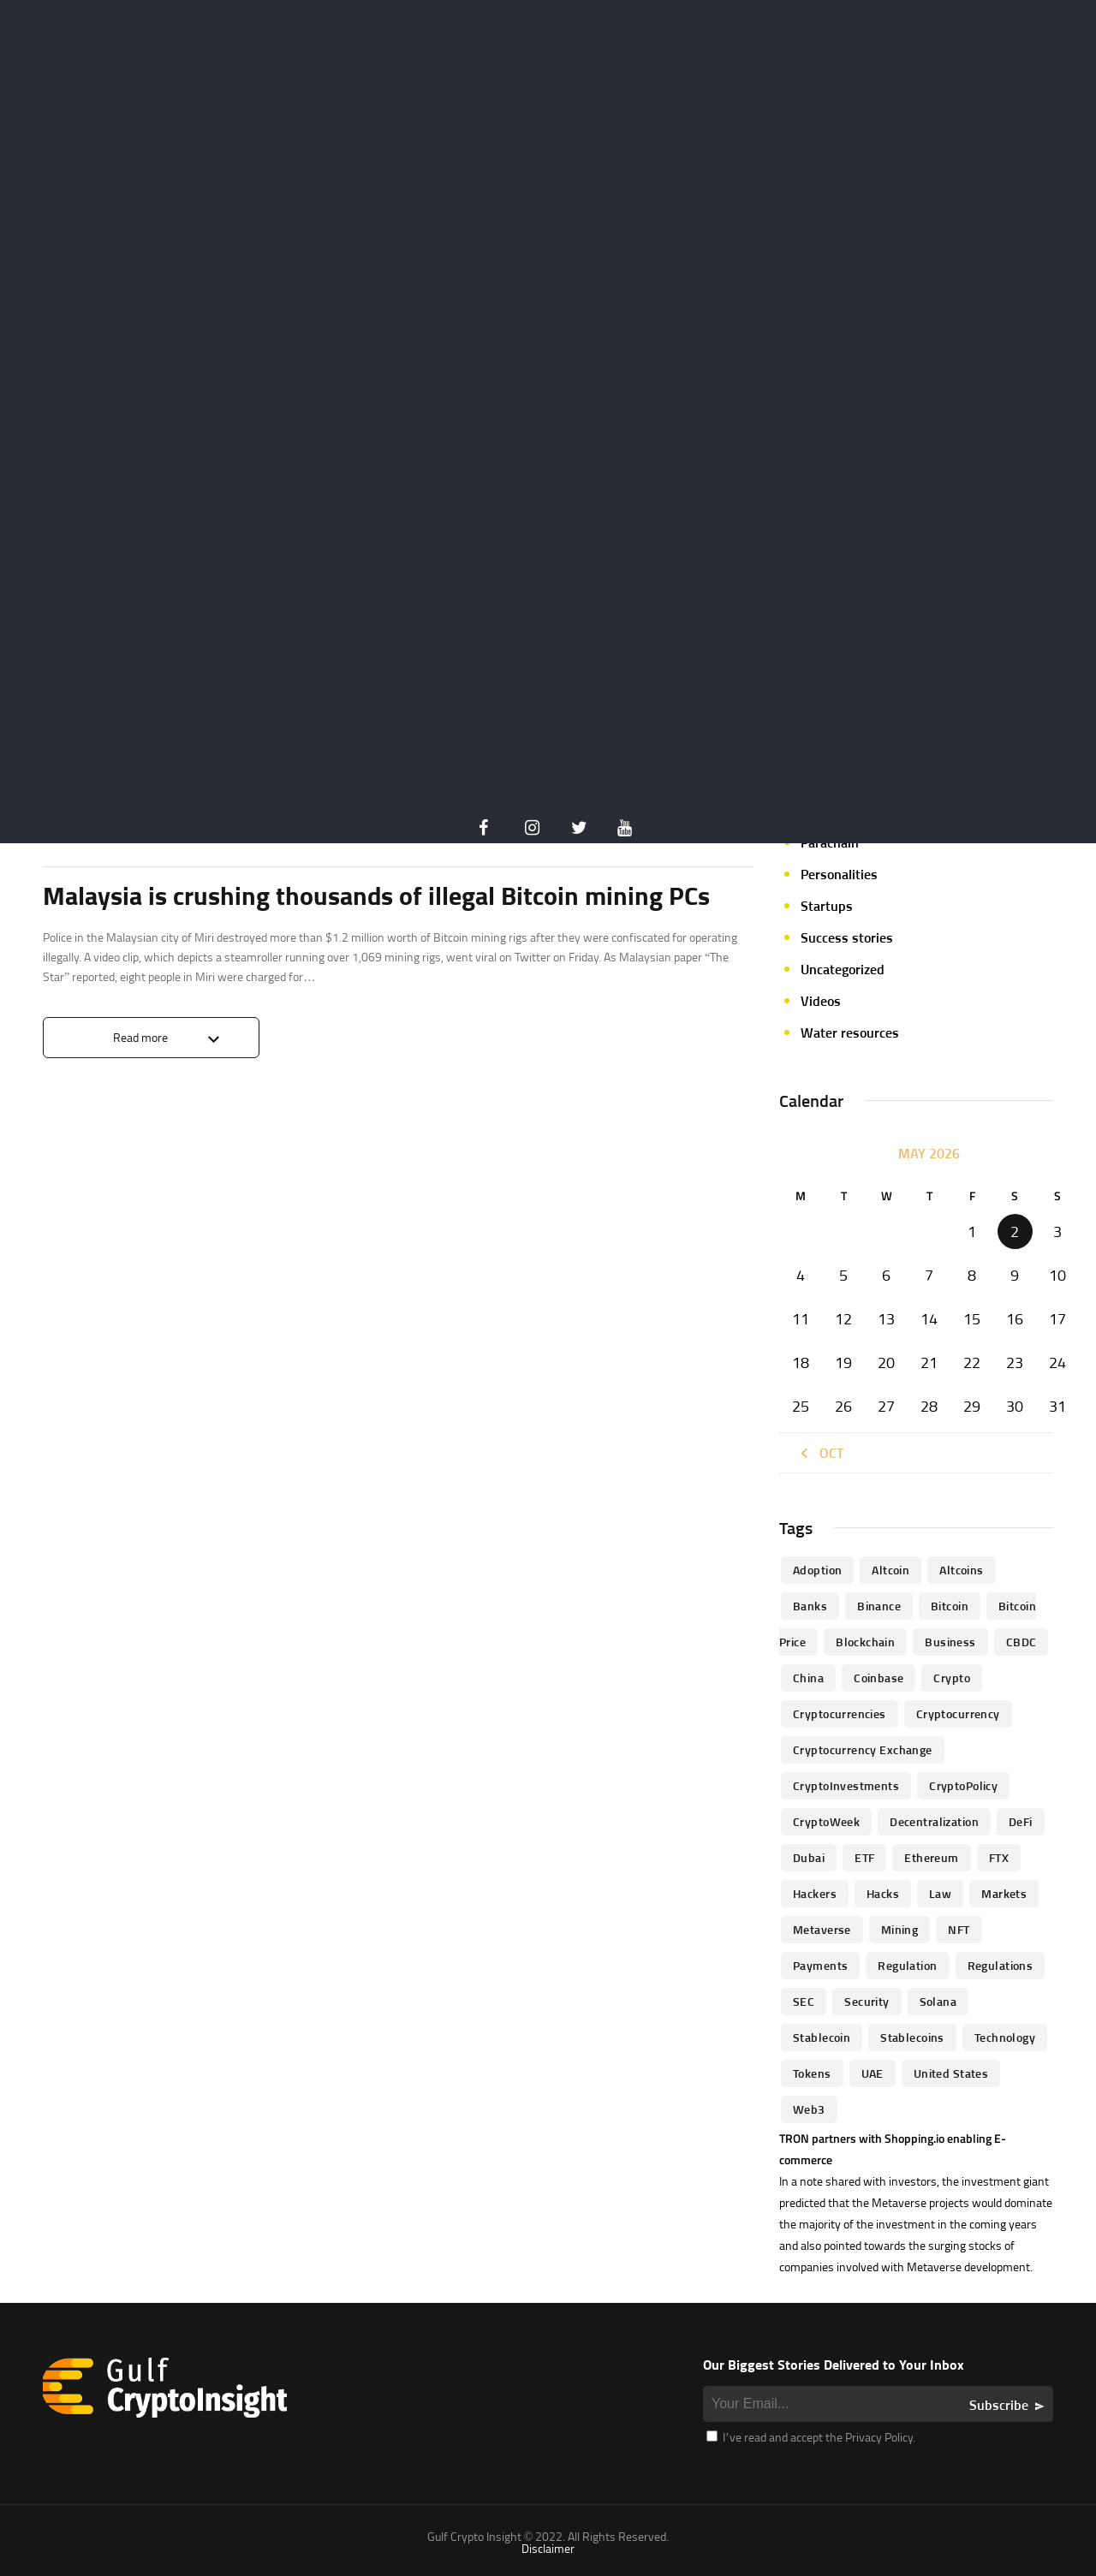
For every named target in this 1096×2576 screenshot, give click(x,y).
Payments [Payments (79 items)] (820, 1965)
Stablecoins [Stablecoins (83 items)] (912, 2037)
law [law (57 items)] (940, 1893)
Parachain (830, 842)
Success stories (847, 937)
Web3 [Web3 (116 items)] (809, 2109)
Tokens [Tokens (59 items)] (812, 2073)
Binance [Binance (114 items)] (879, 1606)
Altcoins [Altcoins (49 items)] (961, 1570)
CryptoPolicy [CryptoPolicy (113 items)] (963, 1785)
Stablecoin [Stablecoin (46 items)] (821, 2037)
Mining (821, 779)
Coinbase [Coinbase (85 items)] (878, 1678)
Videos (821, 1001)
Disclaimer (548, 2548)
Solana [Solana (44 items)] (938, 2001)
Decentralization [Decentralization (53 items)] (934, 1821)
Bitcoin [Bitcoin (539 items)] (949, 1606)
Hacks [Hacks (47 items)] (883, 1893)
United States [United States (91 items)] (951, 2073)
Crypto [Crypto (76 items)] (951, 1678)
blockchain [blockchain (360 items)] (865, 1642)
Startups (827, 905)
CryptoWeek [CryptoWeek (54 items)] (826, 1821)
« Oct (819, 1453)
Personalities (839, 874)
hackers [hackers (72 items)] (815, 1893)
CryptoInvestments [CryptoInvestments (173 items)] (846, 1785)
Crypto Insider (166, 830)
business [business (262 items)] (950, 1642)
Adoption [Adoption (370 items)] (817, 1570)
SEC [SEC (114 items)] (803, 2001)
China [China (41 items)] (808, 1678)
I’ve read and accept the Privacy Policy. (810, 2437)
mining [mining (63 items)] (900, 1929)
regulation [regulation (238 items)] (907, 1965)
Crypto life (78, 830)
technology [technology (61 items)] (1004, 2037)
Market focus (840, 747)
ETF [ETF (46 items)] (864, 1857)
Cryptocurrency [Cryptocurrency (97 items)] (958, 1713)
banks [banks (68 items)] (810, 1606)
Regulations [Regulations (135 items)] (1000, 1965)
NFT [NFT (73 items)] (958, 1929)
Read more (140, 1037)
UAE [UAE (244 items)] (872, 2073)
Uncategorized (843, 969)
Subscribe (998, 2405)
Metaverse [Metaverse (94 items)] (822, 1929)
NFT (812, 810)
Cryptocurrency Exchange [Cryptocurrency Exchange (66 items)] (862, 1749)
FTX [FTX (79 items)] (999, 1857)
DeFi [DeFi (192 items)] (1021, 1821)
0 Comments (721, 830)
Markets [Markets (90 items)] (1004, 1893)
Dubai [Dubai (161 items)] (809, 1857)
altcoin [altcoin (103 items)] (890, 1570)
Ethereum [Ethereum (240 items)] (931, 1857)
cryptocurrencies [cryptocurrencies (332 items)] (839, 1713)
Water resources (850, 1032)
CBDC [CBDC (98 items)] (1021, 1642)
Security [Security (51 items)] (866, 2001)
